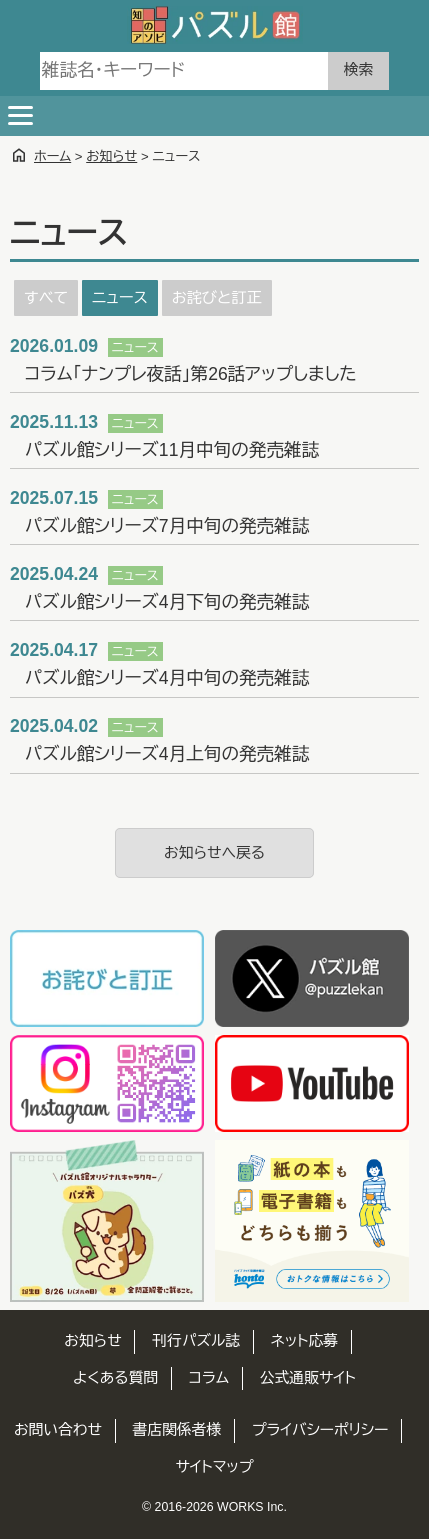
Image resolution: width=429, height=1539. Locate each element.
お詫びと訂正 (217, 297)
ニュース (119, 297)
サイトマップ (215, 1467)
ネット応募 (304, 1341)
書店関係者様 (177, 1430)
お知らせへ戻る (214, 853)
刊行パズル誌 (196, 1341)
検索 (358, 70)
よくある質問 (115, 1378)
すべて (46, 297)
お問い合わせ (58, 1430)
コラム (209, 1378)
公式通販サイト (308, 1378)
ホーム (52, 156)
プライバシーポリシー (320, 1430)
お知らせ (111, 156)
